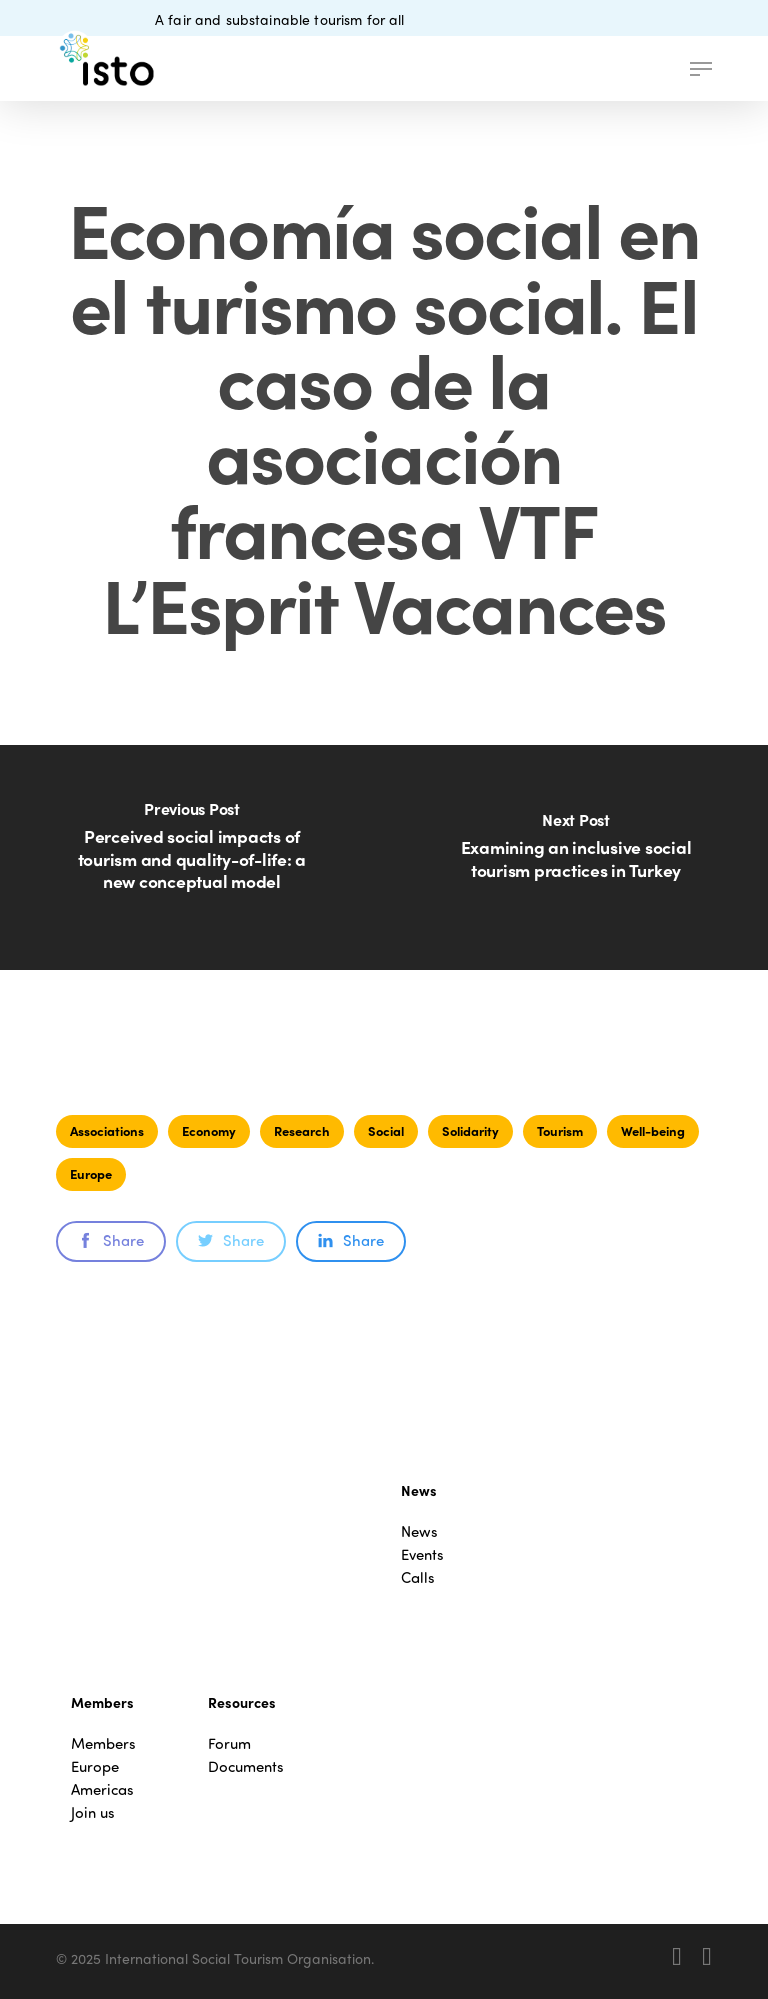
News (419, 1531)
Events (422, 1554)
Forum (229, 1743)
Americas (102, 1789)
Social (386, 1130)
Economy (209, 1130)
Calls (418, 1577)
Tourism (560, 1130)
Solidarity (470, 1130)
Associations (107, 1130)
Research (302, 1130)
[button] (701, 69)
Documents (246, 1766)
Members (103, 1743)
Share (111, 1240)
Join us (93, 1812)
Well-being (653, 1130)
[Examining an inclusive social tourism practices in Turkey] (576, 857)
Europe (91, 1173)
